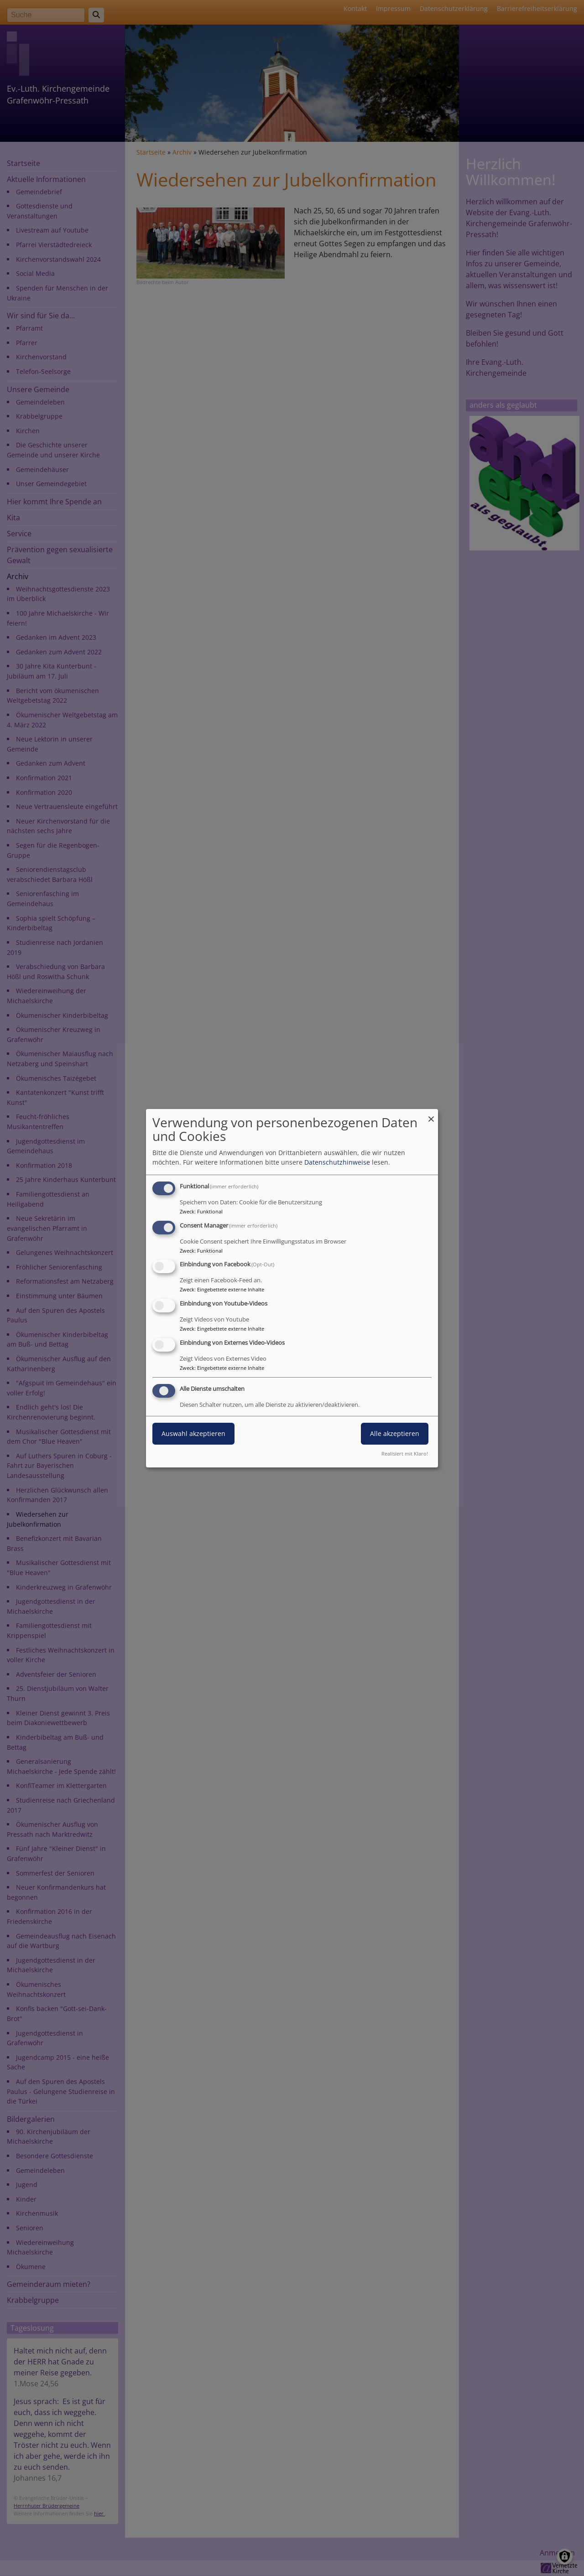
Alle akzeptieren (394, 1433)
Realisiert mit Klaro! (404, 1453)
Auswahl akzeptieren (193, 1433)
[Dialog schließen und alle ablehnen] (431, 1114)
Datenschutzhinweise (337, 1162)
